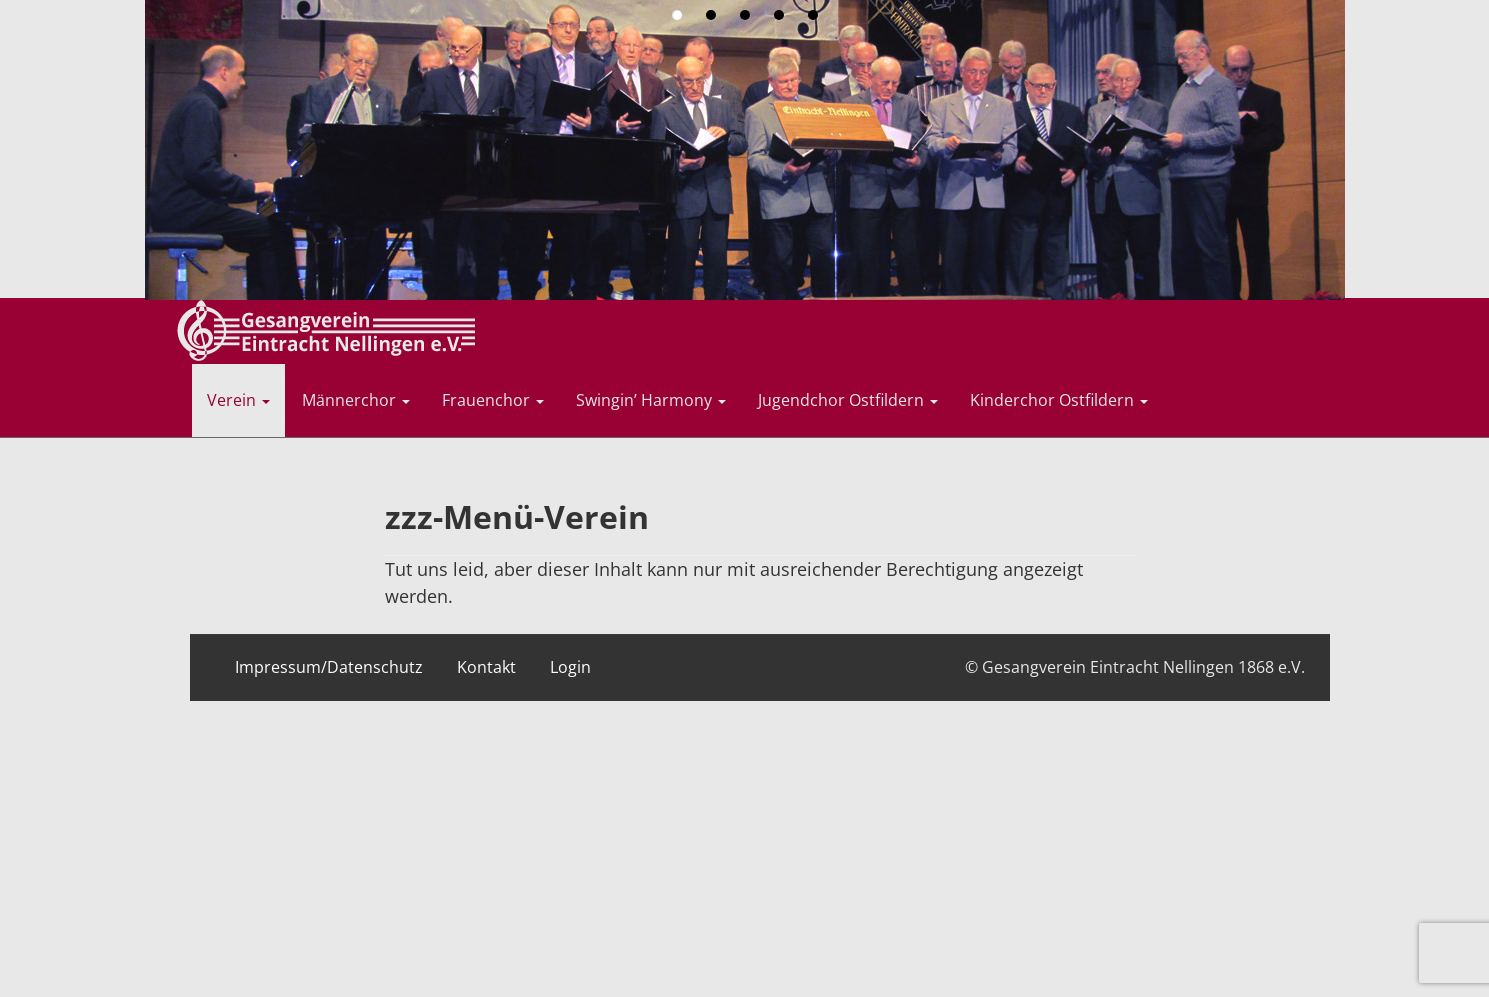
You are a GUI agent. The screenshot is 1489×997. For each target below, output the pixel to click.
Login (570, 667)
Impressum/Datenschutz (329, 667)
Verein (238, 400)
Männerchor (356, 400)
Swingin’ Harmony (651, 400)
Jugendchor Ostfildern (848, 400)
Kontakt (486, 667)
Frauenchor (493, 400)
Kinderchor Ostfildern (1059, 400)
